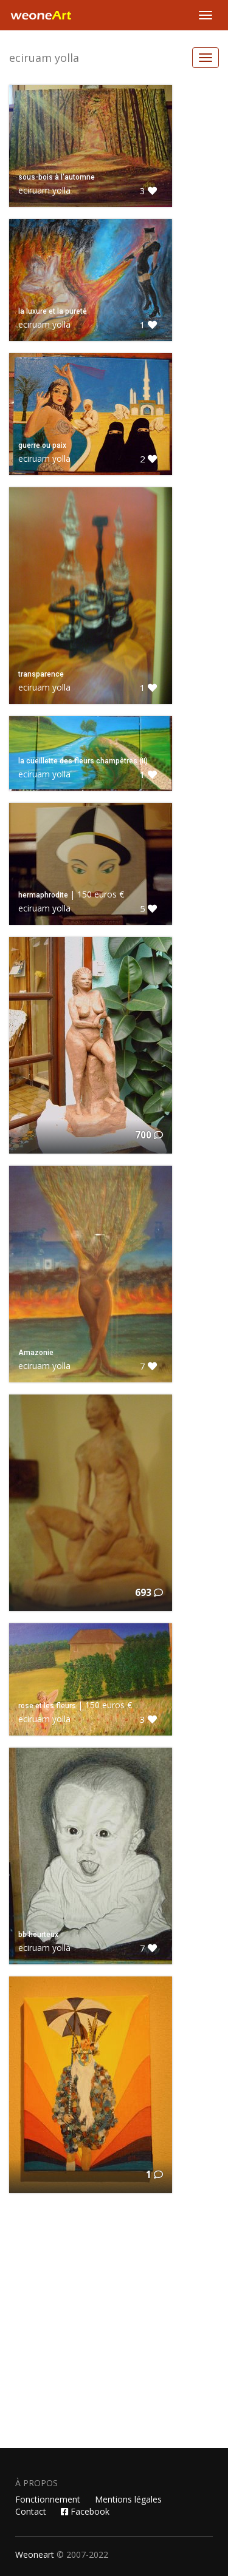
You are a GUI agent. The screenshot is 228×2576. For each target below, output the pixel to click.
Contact (30, 2511)
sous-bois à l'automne (56, 177)
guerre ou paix (42, 445)
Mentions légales (128, 2499)
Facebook (85, 2511)
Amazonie (36, 1352)
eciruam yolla (44, 57)
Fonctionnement (47, 2499)
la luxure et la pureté (52, 311)
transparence (41, 674)
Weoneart (34, 2554)
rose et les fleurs (47, 1706)
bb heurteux (38, 1934)
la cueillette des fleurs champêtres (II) (83, 761)
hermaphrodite (43, 895)
